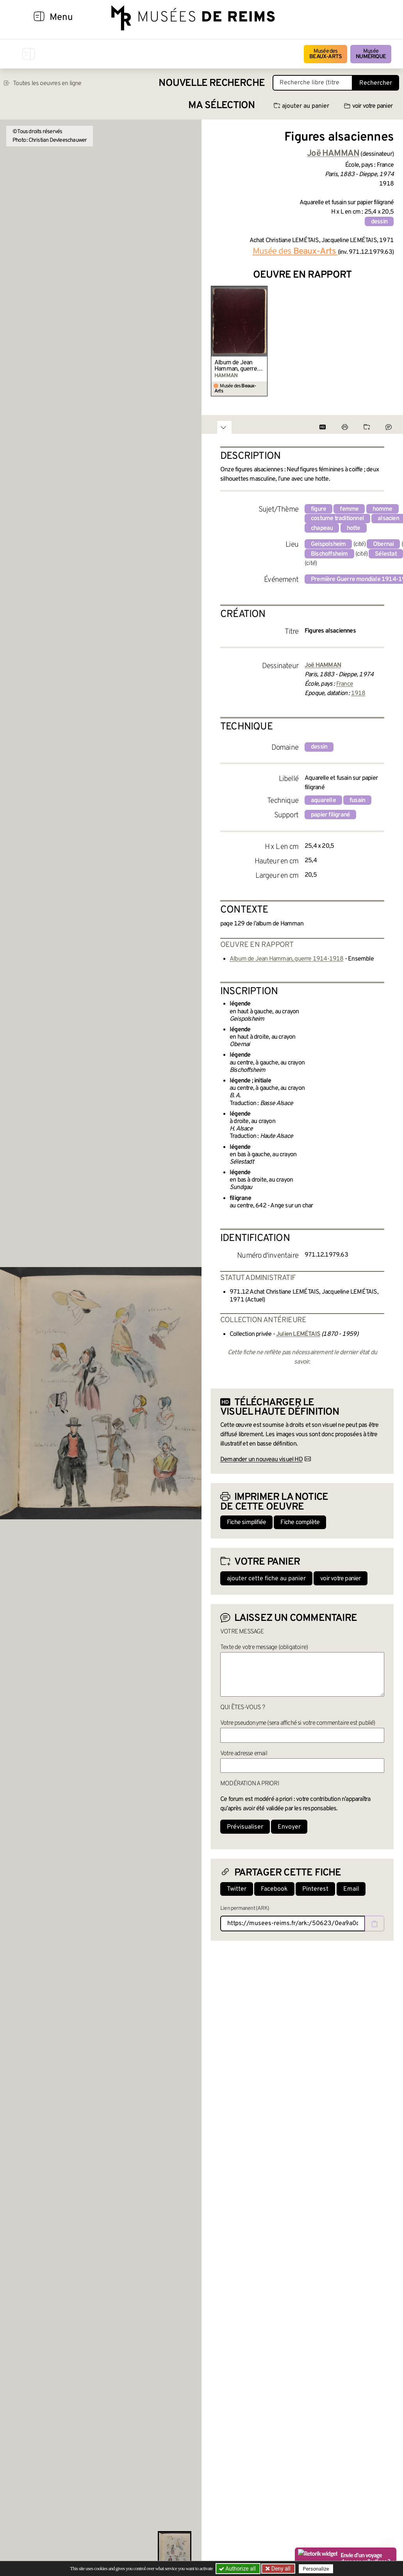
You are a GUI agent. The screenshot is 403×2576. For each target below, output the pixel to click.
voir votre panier (368, 106)
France (344, 684)
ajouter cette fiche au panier (266, 1579)
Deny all (280, 2568)
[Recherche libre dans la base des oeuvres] (313, 83)
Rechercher (375, 83)
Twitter (236, 1889)
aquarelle (323, 800)
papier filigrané (330, 815)
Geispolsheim (328, 544)
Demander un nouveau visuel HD (261, 1460)
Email (351, 1889)
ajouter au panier (301, 106)
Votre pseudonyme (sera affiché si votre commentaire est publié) (297, 1723)
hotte (353, 528)
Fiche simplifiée (246, 1522)
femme (349, 509)
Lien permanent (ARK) (244, 1908)
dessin (379, 222)
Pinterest (315, 1889)
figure (318, 509)
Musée (371, 54)
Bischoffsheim (329, 554)
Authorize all (238, 2568)
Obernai (383, 544)
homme (382, 509)
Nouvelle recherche (212, 83)
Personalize (316, 2569)
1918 (358, 693)
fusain (357, 800)
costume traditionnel (337, 518)
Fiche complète (299, 1522)
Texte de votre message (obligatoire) (264, 1647)
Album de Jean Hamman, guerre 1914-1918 (235, 366)
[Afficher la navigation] (39, 17)
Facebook (274, 1889)
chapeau (322, 528)
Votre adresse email (243, 1754)
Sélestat (386, 554)
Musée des (325, 54)
